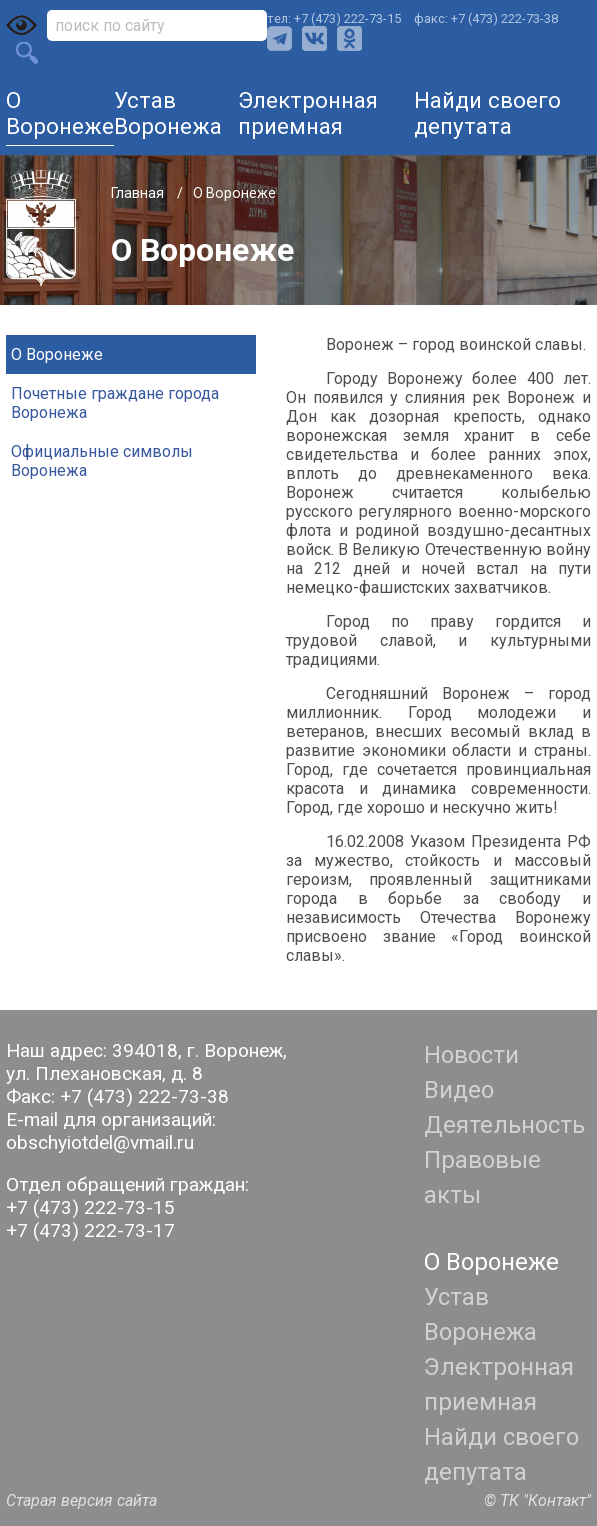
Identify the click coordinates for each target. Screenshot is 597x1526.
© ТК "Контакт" (537, 1500)
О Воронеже (60, 113)
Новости (471, 1055)
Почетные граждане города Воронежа (115, 403)
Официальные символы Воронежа (102, 461)
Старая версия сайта (81, 1500)
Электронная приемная (308, 113)
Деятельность (504, 1125)
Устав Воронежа (168, 113)
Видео (459, 1090)
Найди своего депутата (487, 113)
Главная (139, 193)
